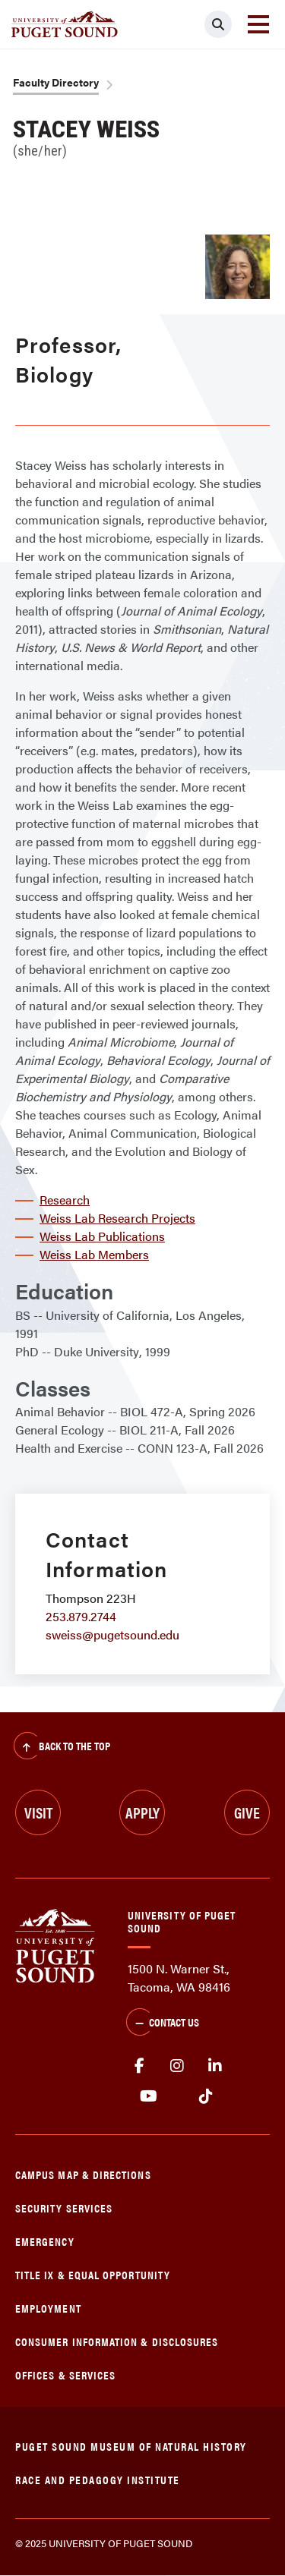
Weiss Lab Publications (102, 1236)
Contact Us (162, 2023)
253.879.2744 (81, 1616)
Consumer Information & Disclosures (116, 2341)
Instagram (177, 2066)
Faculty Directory (56, 82)
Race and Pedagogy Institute (97, 2479)
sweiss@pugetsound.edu (112, 1634)
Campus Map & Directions (83, 2174)
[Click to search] (218, 24)
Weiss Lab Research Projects (117, 1218)
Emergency (44, 2241)
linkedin (215, 2066)
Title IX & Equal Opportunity (92, 2274)
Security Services (63, 2207)
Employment (48, 2308)
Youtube (148, 2096)
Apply (142, 1812)
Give (247, 1812)
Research (65, 1199)
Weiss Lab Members (94, 1254)
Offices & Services (65, 2374)
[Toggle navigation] (258, 24)
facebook (139, 2066)
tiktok (205, 2096)
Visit (38, 1812)
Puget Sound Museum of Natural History (131, 2446)
